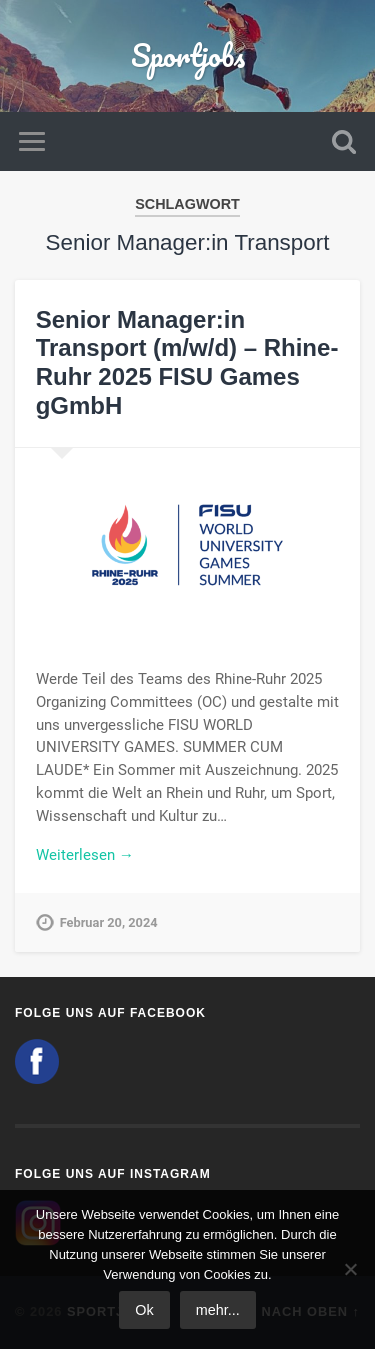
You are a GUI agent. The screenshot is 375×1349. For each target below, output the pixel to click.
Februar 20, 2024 (109, 922)
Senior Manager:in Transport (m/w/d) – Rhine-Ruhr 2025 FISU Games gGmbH (187, 362)
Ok (144, 1310)
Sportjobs (188, 55)
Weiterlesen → (85, 855)
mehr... (218, 1310)
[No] (350, 1269)
